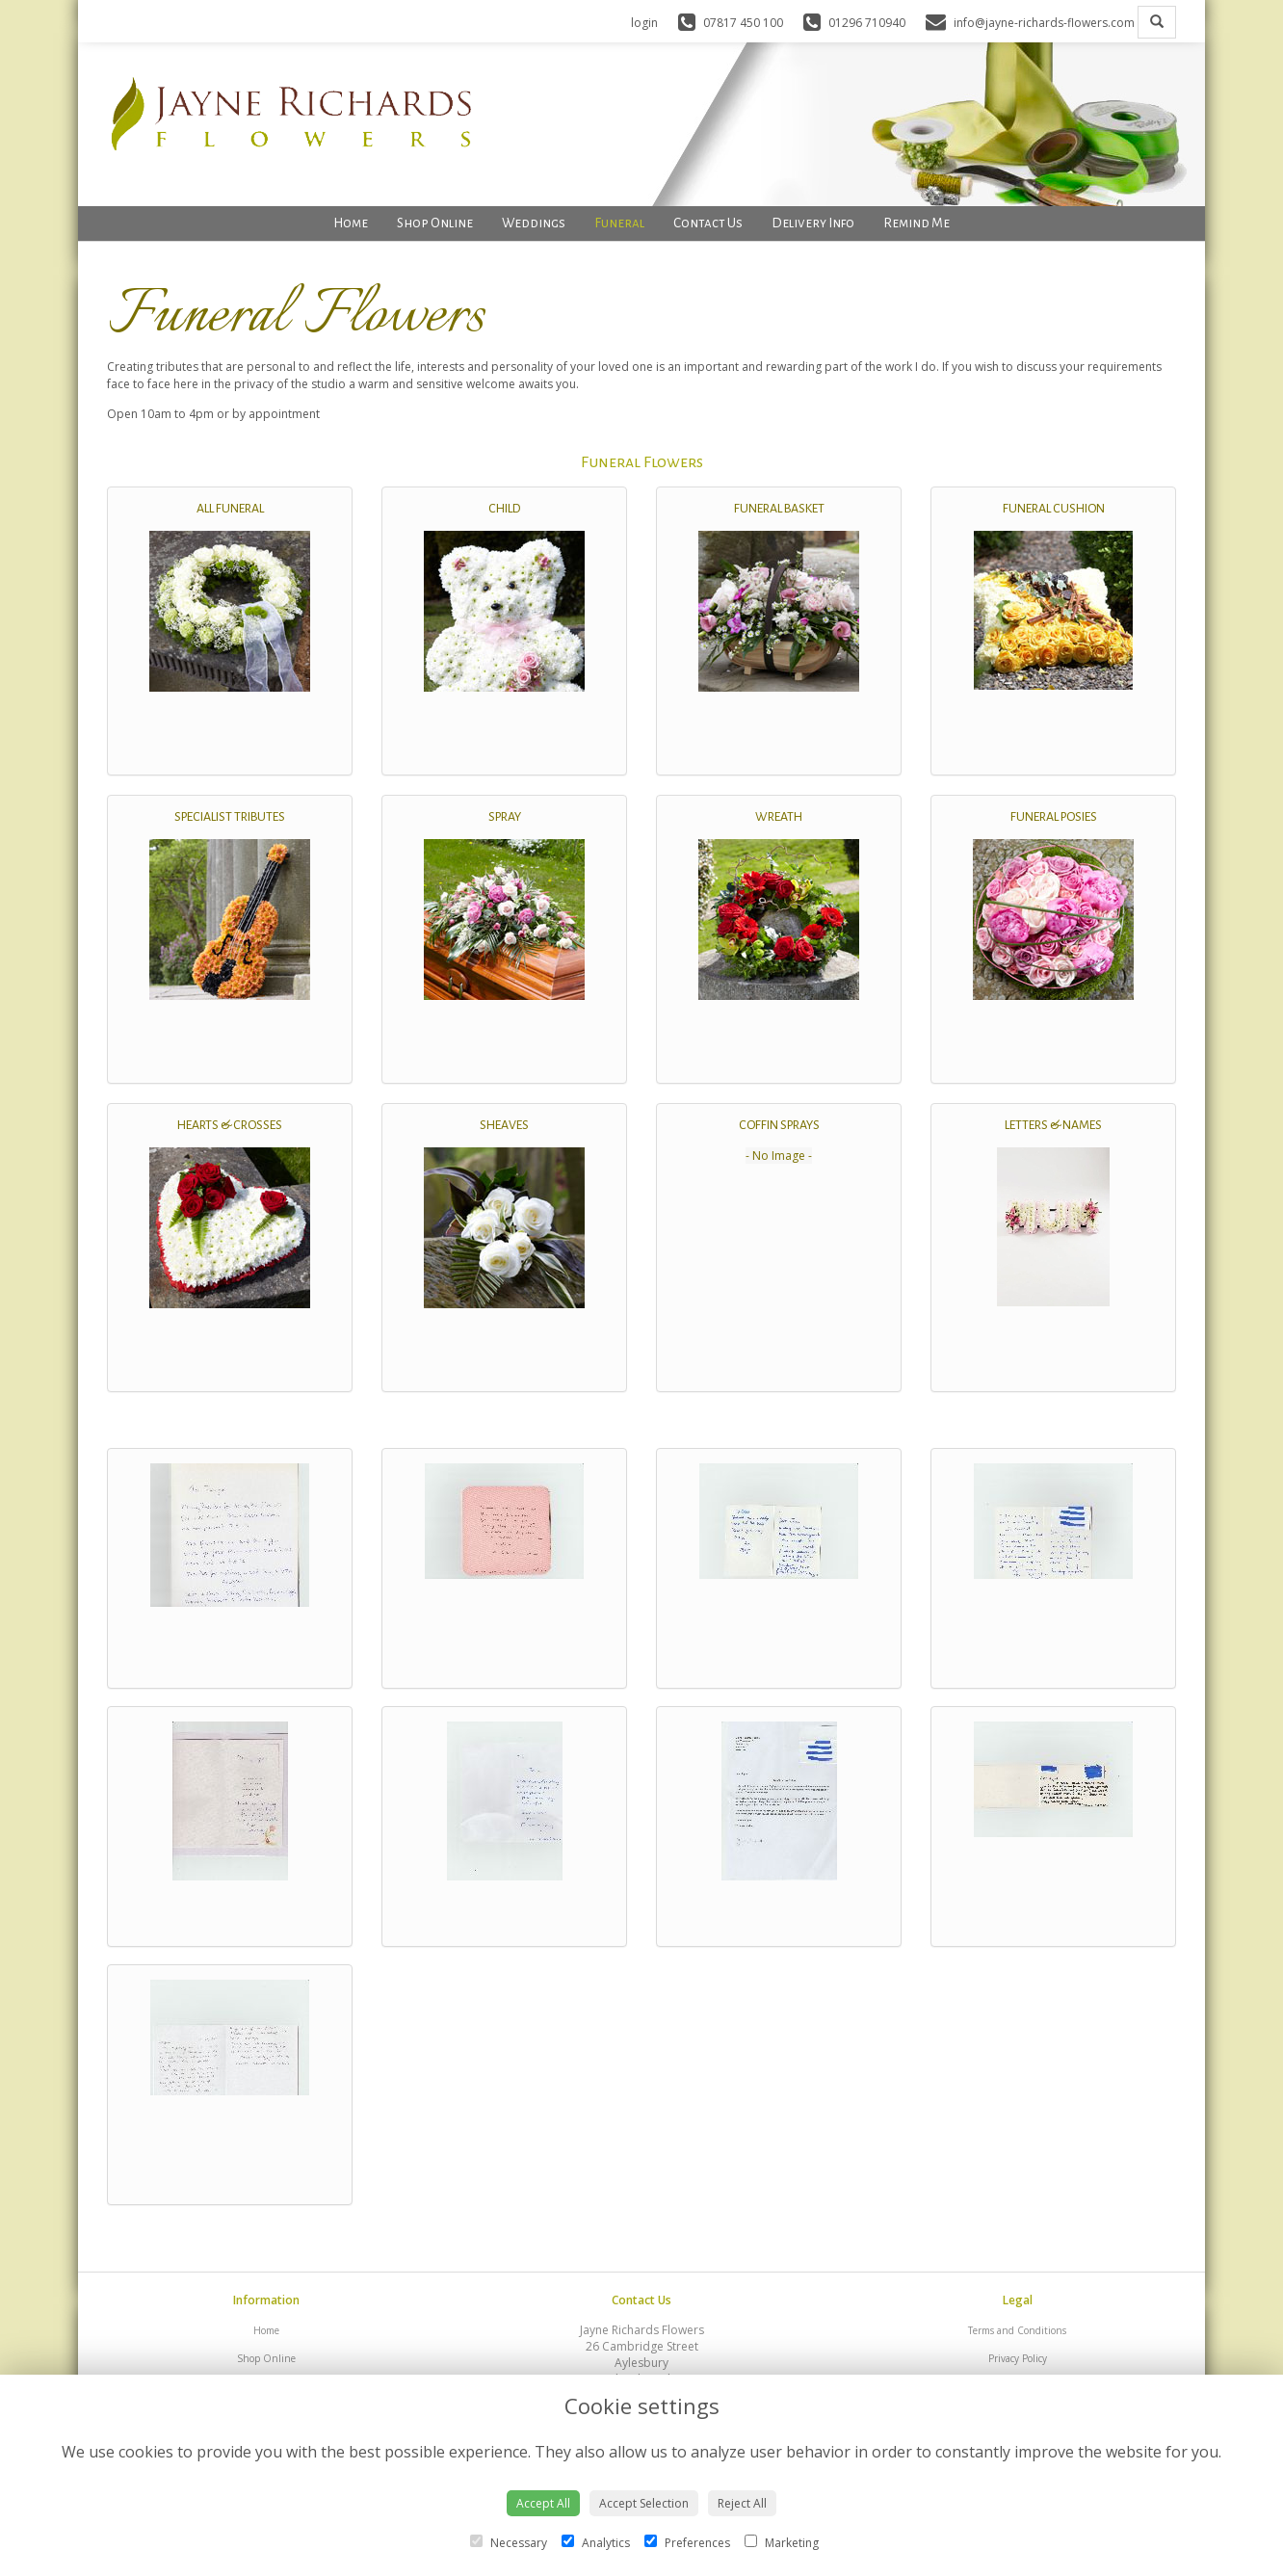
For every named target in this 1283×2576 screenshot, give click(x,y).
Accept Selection (644, 2503)
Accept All (543, 2503)
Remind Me (916, 223)
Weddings (533, 223)
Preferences (687, 2543)
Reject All (742, 2503)
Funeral (619, 223)
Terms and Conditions (1017, 2330)
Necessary (508, 2543)
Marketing (782, 2543)
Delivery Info (813, 223)
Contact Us (708, 223)
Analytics (596, 2543)
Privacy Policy (1017, 2358)
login (644, 22)
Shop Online (435, 223)
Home (350, 223)
